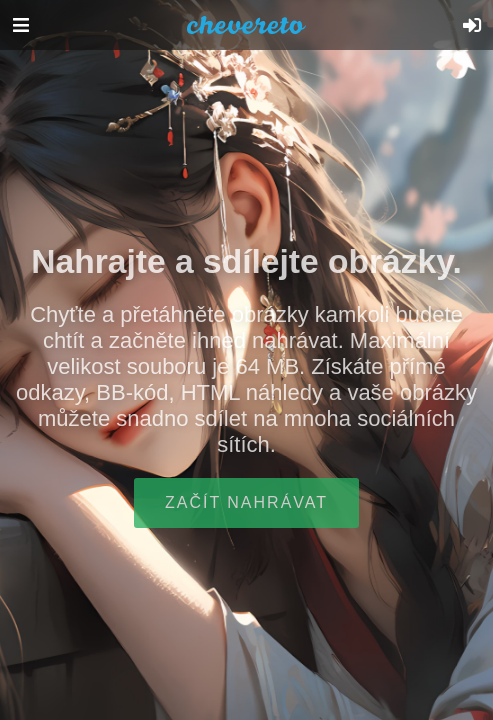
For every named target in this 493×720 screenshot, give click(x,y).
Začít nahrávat (246, 502)
